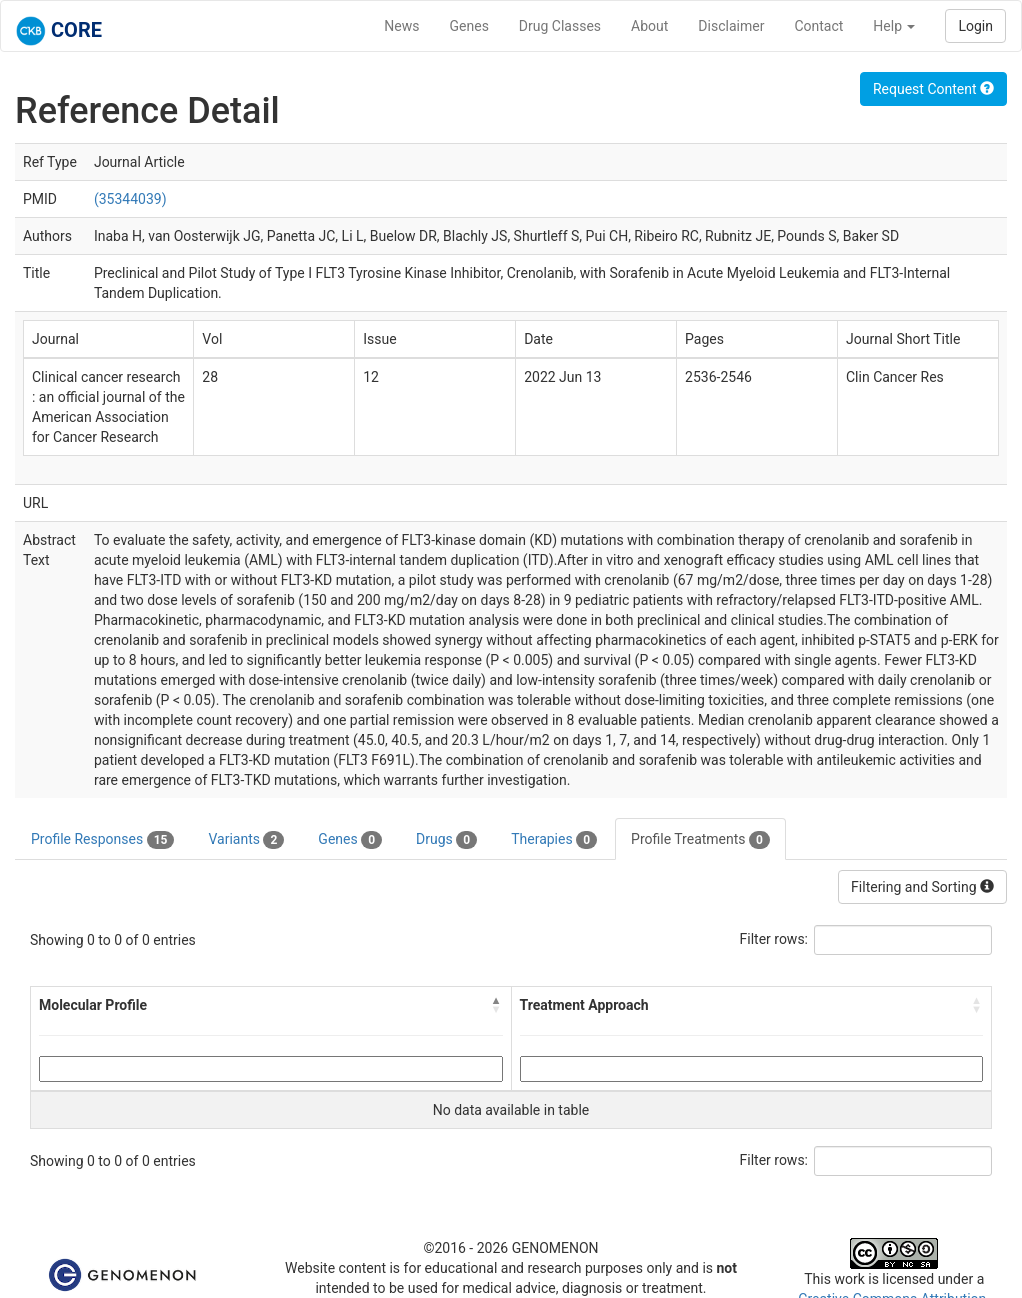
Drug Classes (560, 26)
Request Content (933, 89)
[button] (497, 1005)
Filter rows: (774, 939)
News (401, 26)
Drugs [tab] (446, 840)
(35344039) (130, 199)
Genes (469, 26)
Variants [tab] (246, 840)
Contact (818, 26)
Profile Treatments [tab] (700, 840)
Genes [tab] (350, 840)
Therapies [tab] (554, 840)
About (649, 26)
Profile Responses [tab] (102, 840)
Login (975, 26)
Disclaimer (731, 26)
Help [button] (894, 26)
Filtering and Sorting (922, 887)
